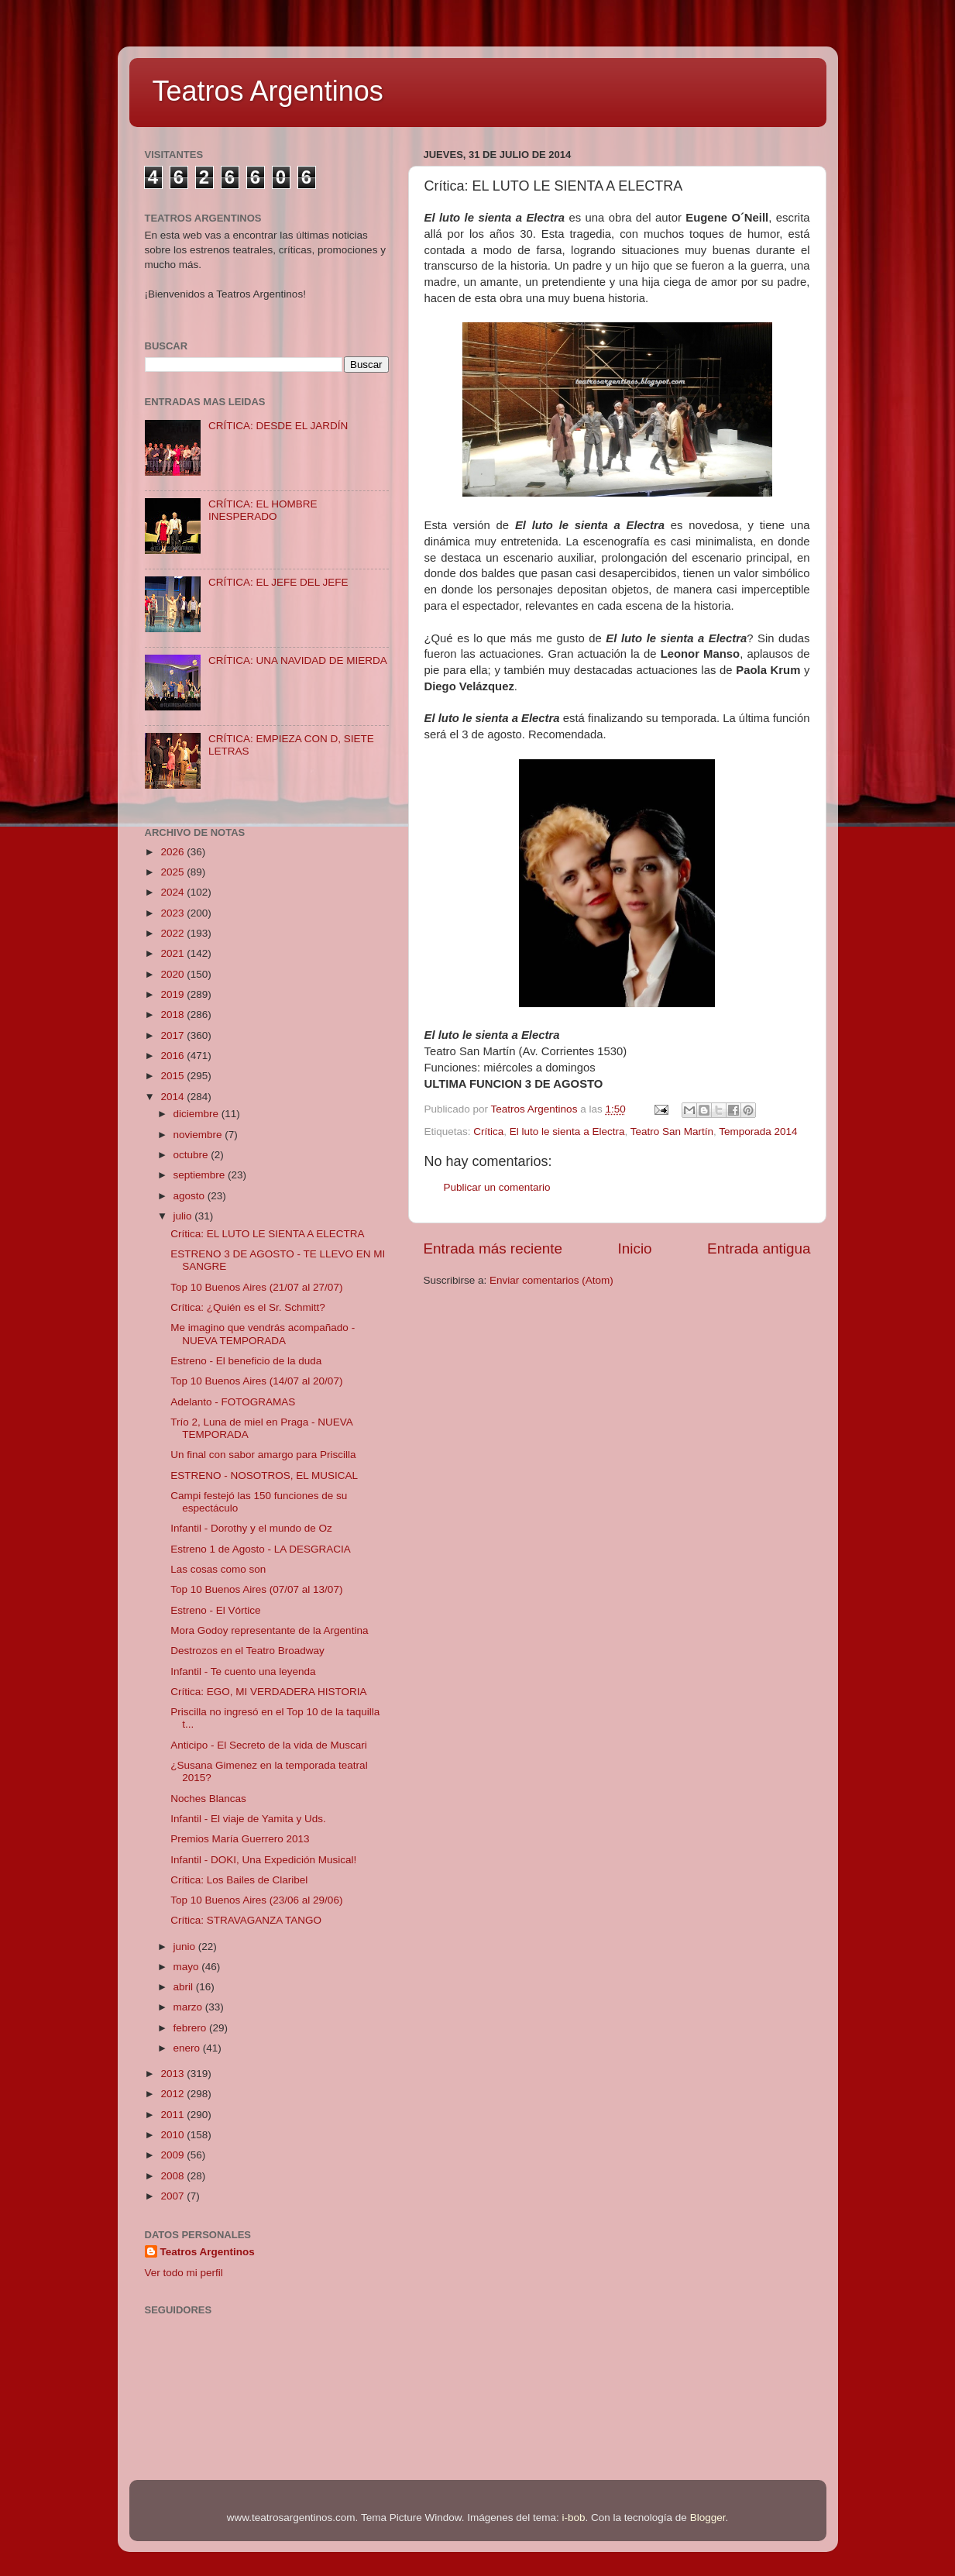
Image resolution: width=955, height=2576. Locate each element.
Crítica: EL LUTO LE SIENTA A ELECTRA (267, 1234)
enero (188, 2048)
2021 (173, 953)
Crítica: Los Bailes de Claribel (238, 1880)
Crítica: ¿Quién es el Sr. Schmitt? (247, 1307)
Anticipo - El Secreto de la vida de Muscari (268, 1745)
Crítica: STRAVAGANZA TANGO (245, 1920)
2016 (173, 1055)
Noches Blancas (208, 1798)
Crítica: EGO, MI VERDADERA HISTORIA (268, 1691)
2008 (173, 2176)
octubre (192, 1155)
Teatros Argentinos (268, 91)
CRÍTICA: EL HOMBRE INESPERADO (263, 510)
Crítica (488, 1131)
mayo (187, 1966)
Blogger (708, 2517)
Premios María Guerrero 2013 (239, 1839)
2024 (173, 892)
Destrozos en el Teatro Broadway (247, 1650)
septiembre (200, 1175)
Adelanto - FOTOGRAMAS (232, 1402)
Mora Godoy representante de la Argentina (269, 1630)
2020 (173, 974)
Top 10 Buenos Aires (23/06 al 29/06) (256, 1900)
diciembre (197, 1113)
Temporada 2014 (758, 1131)
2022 (173, 933)
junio (185, 1946)
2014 (173, 1096)
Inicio (635, 1248)
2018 (173, 1014)
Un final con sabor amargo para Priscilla (263, 1454)
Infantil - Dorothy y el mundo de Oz (251, 1528)
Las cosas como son (218, 1569)
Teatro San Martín (671, 1131)
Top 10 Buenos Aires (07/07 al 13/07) (256, 1589)
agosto (190, 1196)
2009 (173, 2155)
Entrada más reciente (493, 1248)
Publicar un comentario (497, 1187)
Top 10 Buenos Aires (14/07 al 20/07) (256, 1381)
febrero (191, 2028)
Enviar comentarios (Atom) (551, 1280)
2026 (173, 852)
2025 (173, 872)
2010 (173, 2135)
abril (184, 1987)
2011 (173, 2114)
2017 (173, 1035)
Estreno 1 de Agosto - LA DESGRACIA (260, 1549)
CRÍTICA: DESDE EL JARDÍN (278, 426)
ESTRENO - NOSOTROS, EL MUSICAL (264, 1475)
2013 (173, 2073)
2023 (173, 913)
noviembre (199, 1134)
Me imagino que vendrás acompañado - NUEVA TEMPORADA (262, 1334)
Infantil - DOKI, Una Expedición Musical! (263, 1860)
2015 (173, 1076)
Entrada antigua (758, 1248)
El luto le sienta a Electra (567, 1131)
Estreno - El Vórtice (215, 1610)
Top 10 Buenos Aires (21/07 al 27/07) (256, 1287)
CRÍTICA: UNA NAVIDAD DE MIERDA (297, 660)
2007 (173, 2196)
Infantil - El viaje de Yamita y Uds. (248, 1819)
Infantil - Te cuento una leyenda (242, 1671)
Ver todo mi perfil (184, 2273)
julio (184, 1216)
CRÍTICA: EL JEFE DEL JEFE (278, 582)
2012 (173, 2094)
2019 (173, 994)
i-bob (574, 2517)
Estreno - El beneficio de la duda (245, 1361)
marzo (189, 2007)
